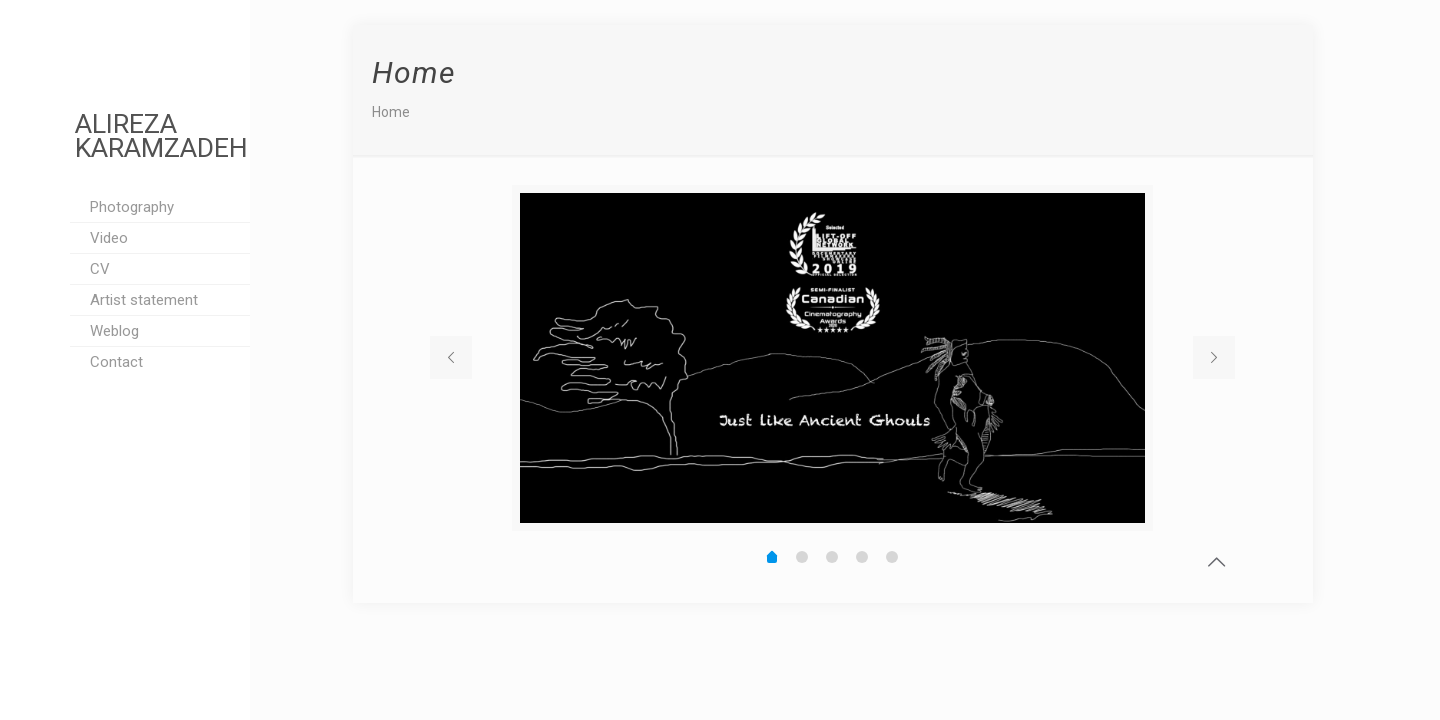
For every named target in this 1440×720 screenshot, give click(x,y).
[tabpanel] (833, 358)
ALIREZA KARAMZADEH (161, 136)
